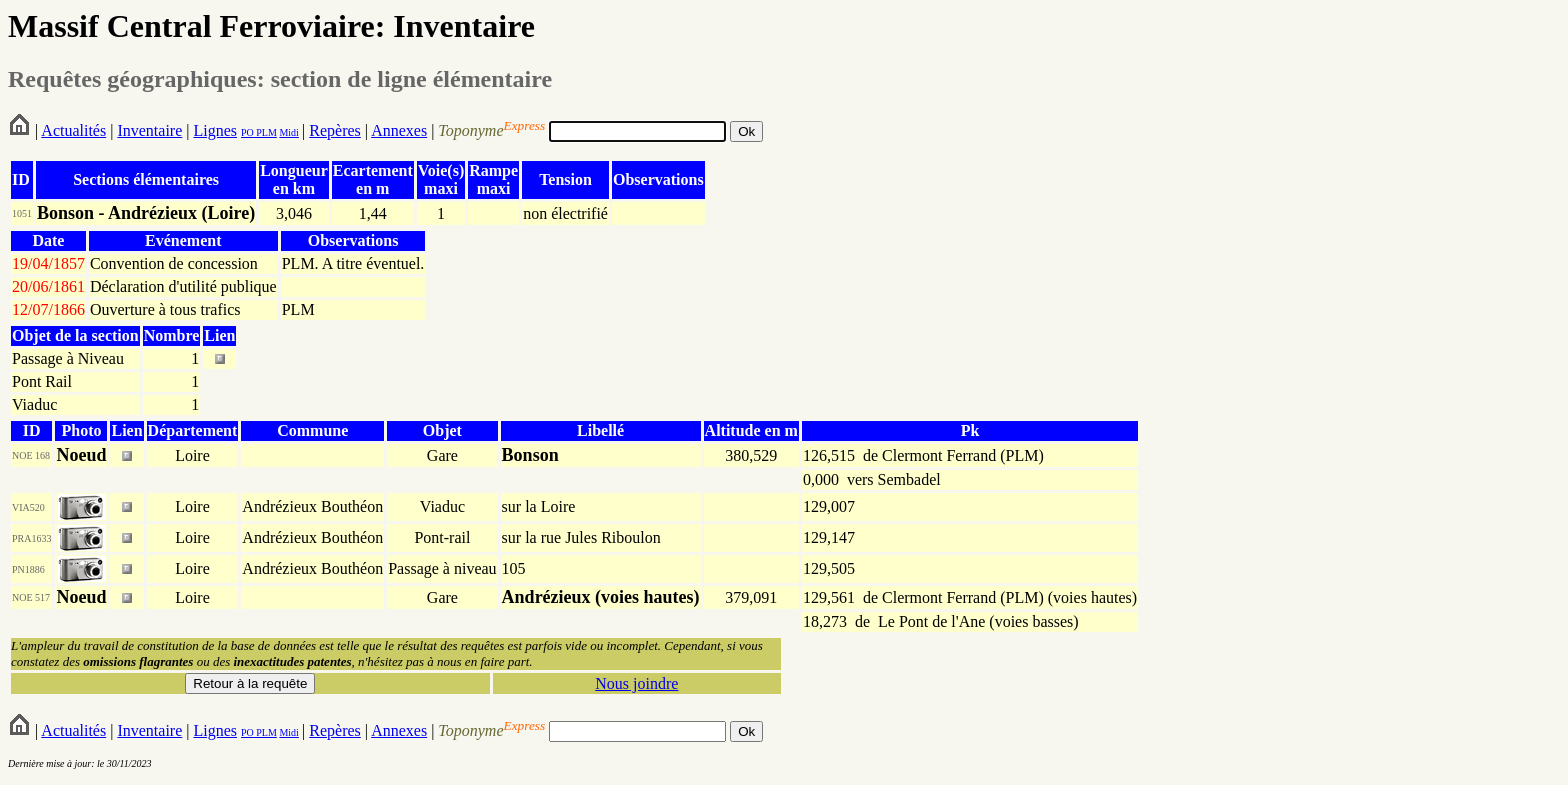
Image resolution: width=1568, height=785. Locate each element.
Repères (335, 130)
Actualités (73, 130)
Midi (288, 132)
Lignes (215, 130)
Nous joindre (636, 683)
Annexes (399, 130)
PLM (265, 132)
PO (247, 132)
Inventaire (149, 130)
